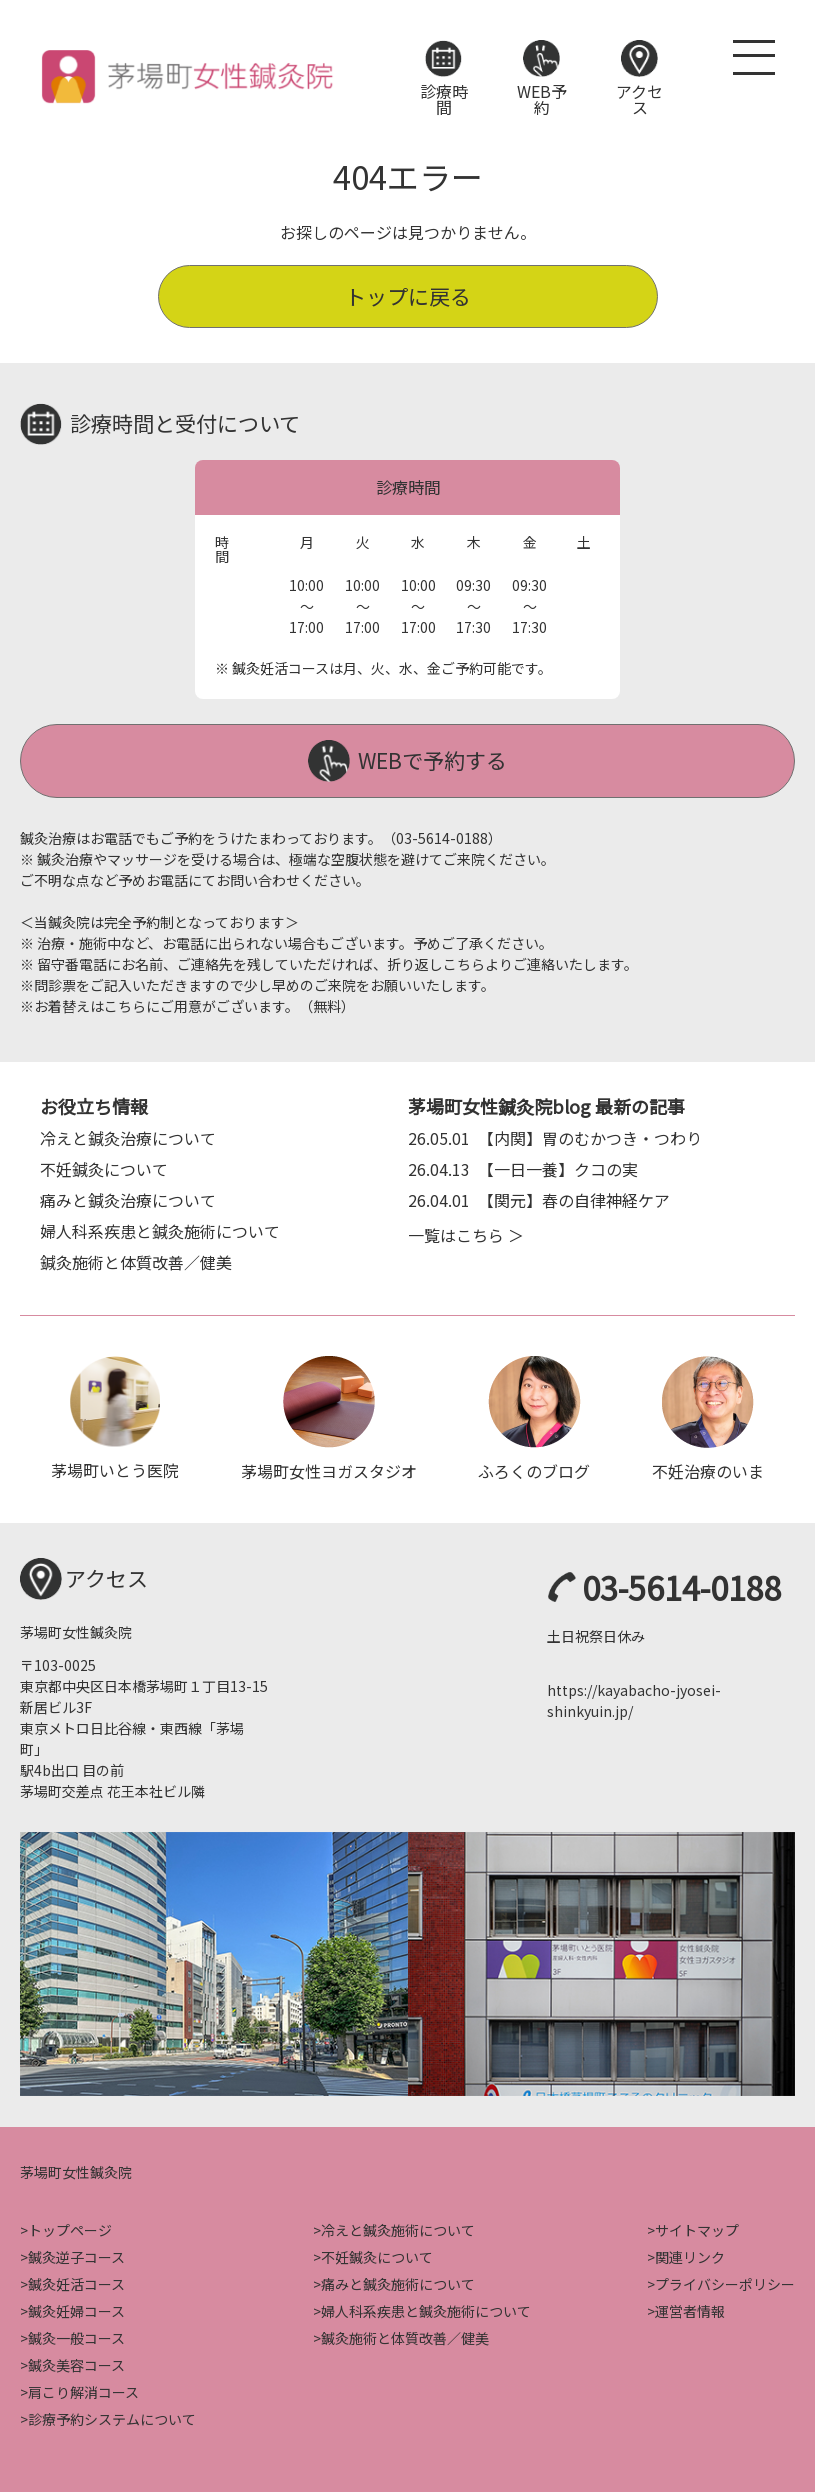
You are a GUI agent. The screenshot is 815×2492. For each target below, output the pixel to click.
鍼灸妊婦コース (76, 2309)
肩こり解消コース (83, 2390)
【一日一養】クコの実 (523, 1166)
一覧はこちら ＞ (466, 1232)
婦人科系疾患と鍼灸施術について (160, 1228)
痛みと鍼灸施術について (398, 2282)
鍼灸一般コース (76, 2336)
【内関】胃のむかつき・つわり (555, 1135)
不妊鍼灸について (104, 1166)
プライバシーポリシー (725, 2282)
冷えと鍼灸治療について (128, 1135)
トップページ (70, 2228)
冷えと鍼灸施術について (398, 2228)
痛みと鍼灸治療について (128, 1197)
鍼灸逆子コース (76, 2255)
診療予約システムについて (112, 2417)
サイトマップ (697, 2228)
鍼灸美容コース (76, 2363)
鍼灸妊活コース (76, 2282)
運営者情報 (690, 2309)
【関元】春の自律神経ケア (539, 1197)
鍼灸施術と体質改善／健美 (136, 1259)
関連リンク (690, 2255)
